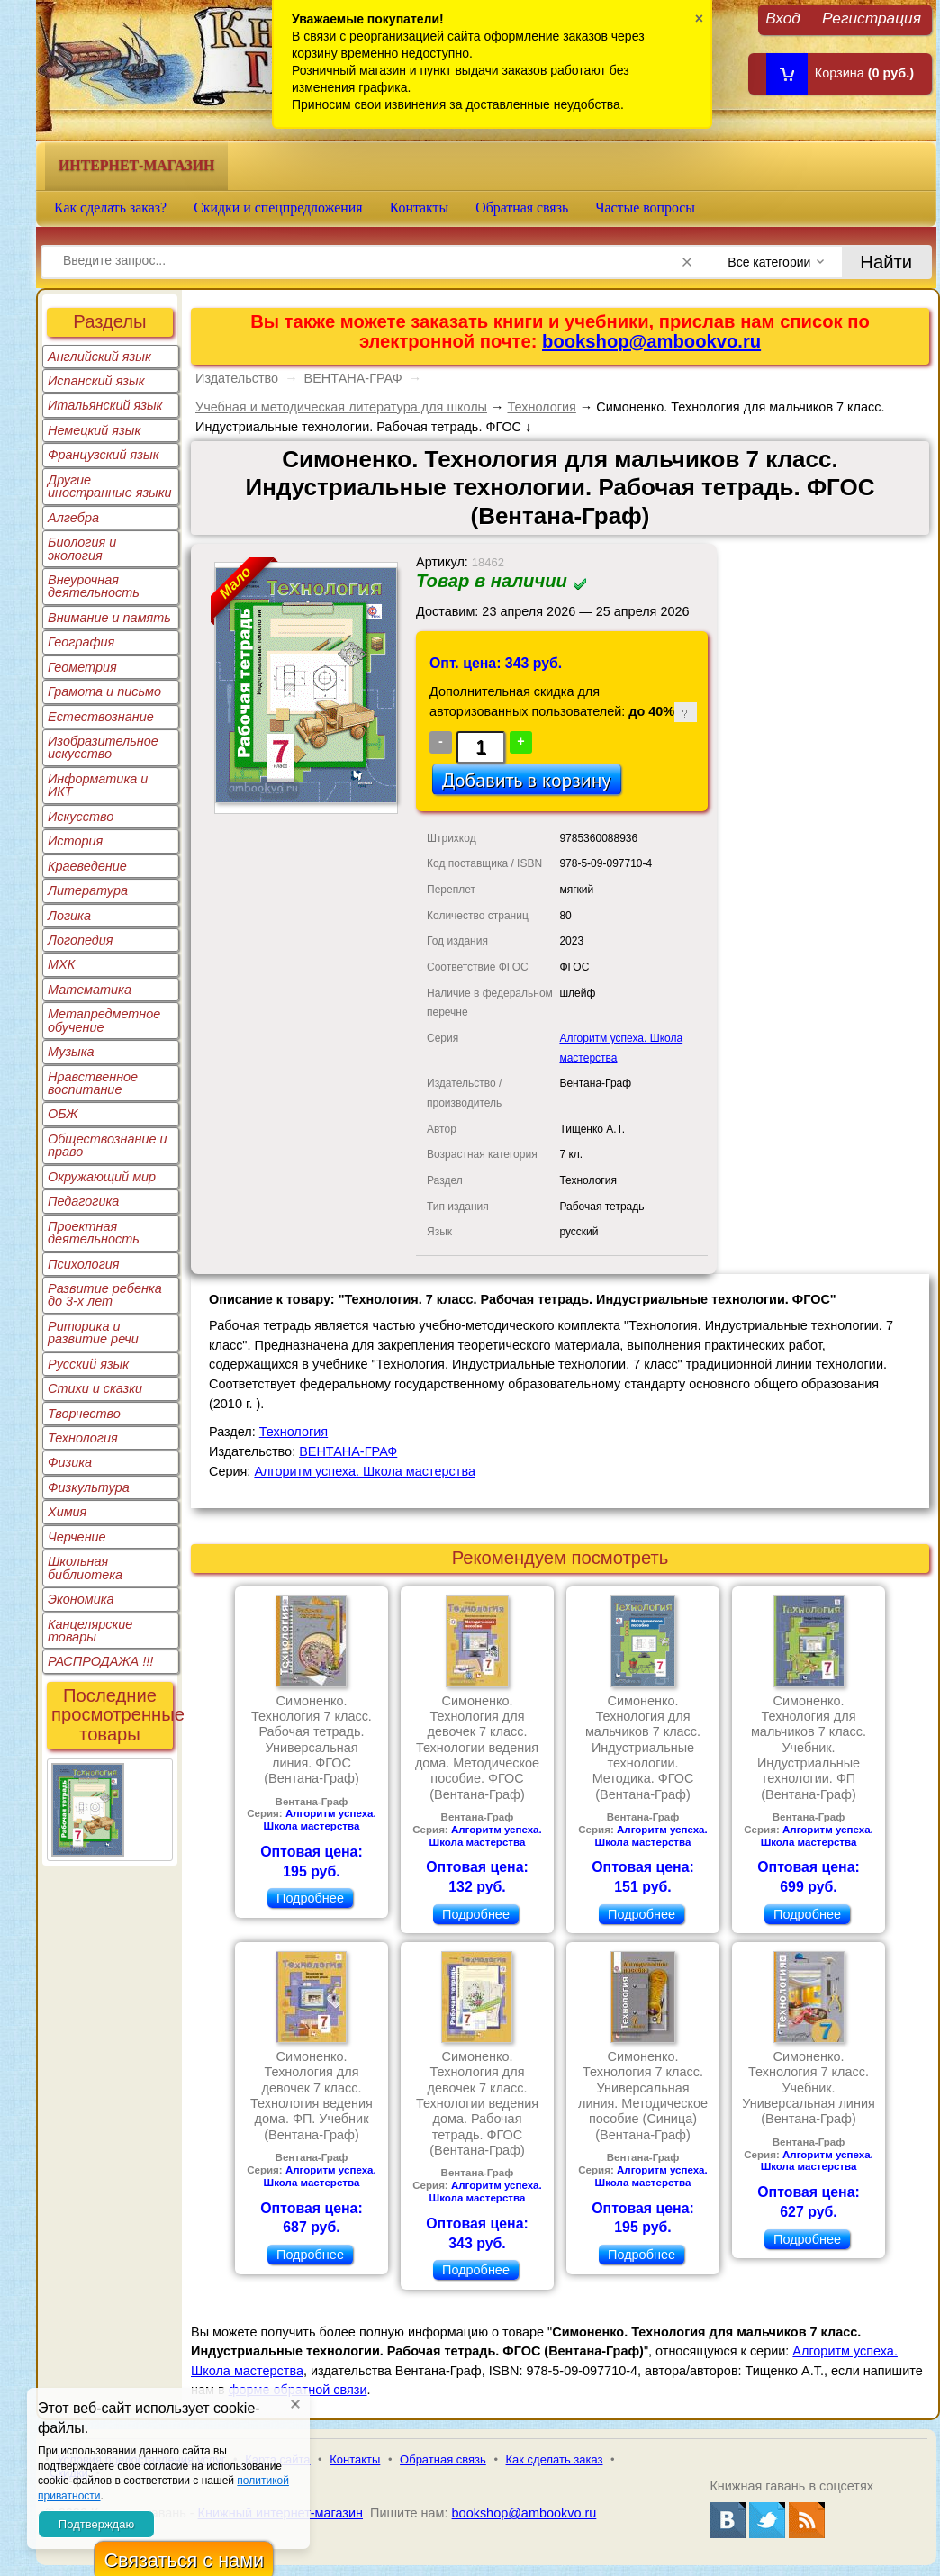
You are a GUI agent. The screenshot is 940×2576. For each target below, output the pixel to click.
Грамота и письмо (104, 691)
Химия (67, 1512)
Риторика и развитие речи (93, 1332)
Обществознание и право (107, 1145)
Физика (70, 1462)
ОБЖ (63, 1114)
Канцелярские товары (90, 1630)
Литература (88, 890)
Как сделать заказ (554, 2459)
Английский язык (99, 356)
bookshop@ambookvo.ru (651, 341)
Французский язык (103, 454)
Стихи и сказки (95, 1388)
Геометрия (82, 667)
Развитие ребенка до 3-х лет (105, 1294)
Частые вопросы (645, 207)
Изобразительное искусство (103, 747)
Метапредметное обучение (104, 1020)
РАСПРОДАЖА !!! (100, 1661)
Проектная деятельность (94, 1232)
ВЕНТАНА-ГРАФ (353, 378)
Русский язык (88, 1364)
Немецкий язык (94, 430)
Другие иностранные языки (110, 486)
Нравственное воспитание (93, 1083)
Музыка (71, 1051)
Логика (69, 915)
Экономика (81, 1599)
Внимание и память (109, 617)
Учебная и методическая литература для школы (341, 407)
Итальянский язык (105, 405)
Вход (782, 17)
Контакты (419, 207)
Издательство (236, 378)
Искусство (80, 816)
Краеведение (87, 866)
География (81, 642)
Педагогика (83, 1201)
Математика (89, 989)
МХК (61, 964)
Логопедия (80, 940)
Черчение (77, 1537)
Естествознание (101, 717)
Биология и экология (82, 548)
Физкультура (89, 1487)
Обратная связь (521, 207)
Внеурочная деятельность (94, 586)
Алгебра (73, 518)
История (75, 841)
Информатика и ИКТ (98, 785)
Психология (84, 1264)
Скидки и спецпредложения (278, 207)
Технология (83, 1438)
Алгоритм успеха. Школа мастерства (364, 1471)
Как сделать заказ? (110, 207)
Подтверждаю (96, 2524)
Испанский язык (96, 381)
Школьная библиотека (85, 1567)
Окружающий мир (102, 1177)
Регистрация (871, 17)
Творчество (84, 1413)
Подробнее (310, 1898)
